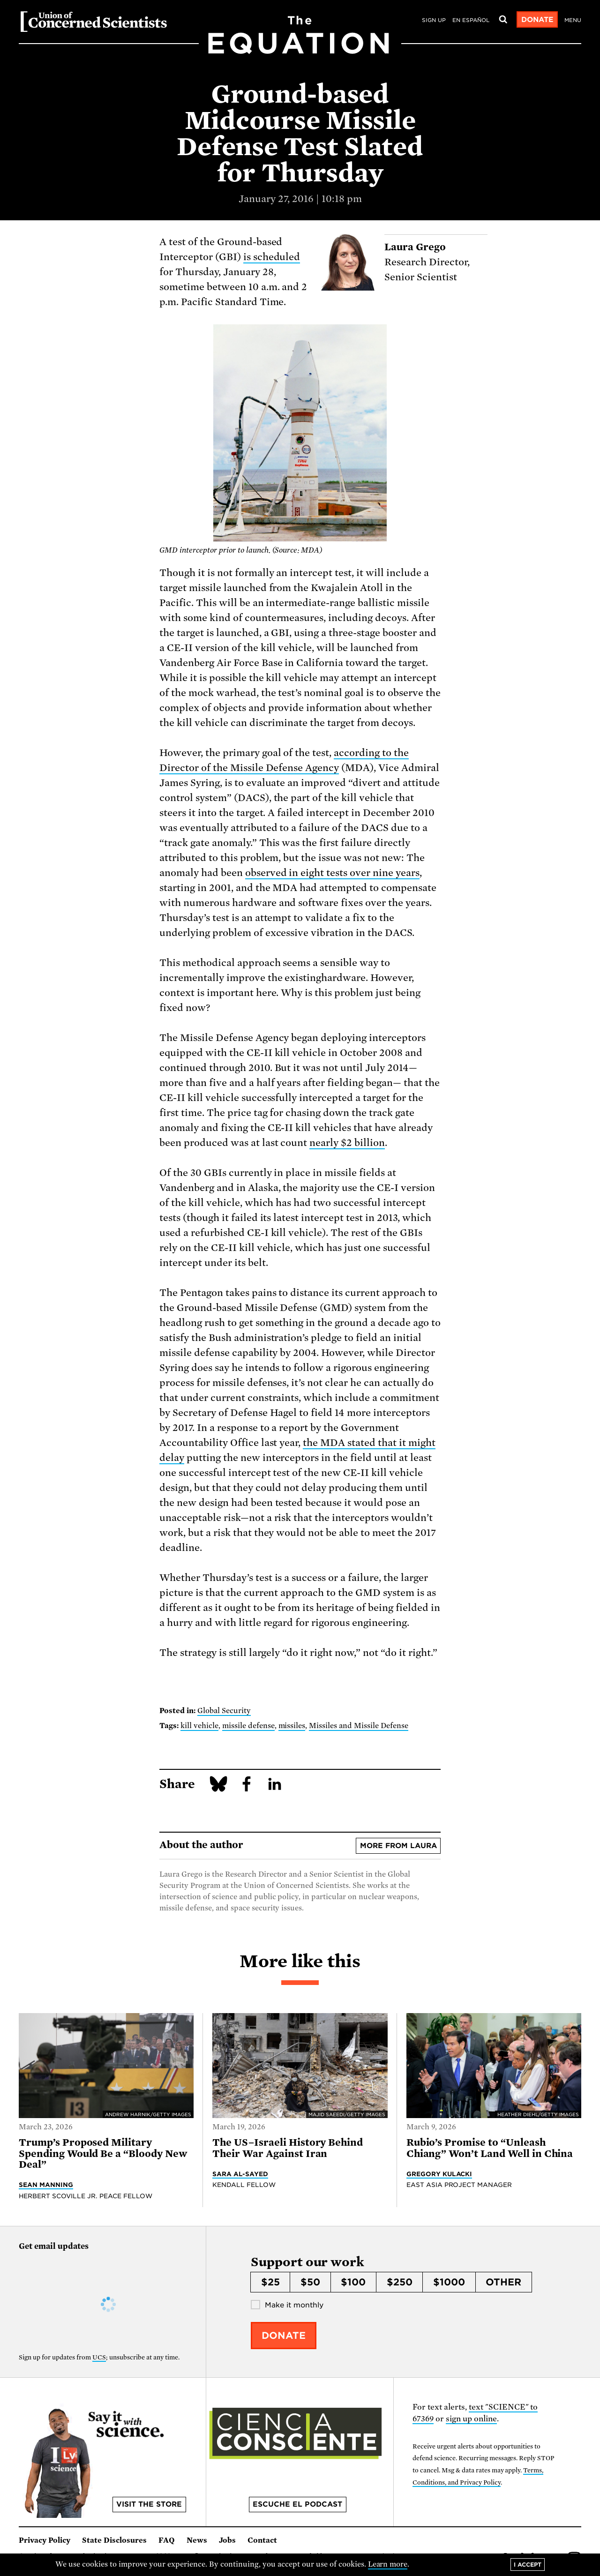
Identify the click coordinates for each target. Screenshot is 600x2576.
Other (503, 2282)
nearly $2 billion (347, 1142)
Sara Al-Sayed (240, 2174)
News (197, 2540)
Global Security (224, 1711)
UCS (99, 2357)
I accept (527, 2564)
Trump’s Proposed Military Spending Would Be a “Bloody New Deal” (103, 2153)
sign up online (471, 2418)
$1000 (449, 2282)
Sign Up (434, 20)
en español (470, 20)
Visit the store (149, 2504)
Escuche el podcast (297, 2504)
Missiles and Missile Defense (358, 1726)
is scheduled (271, 256)
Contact (262, 2540)
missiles (292, 1726)
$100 (353, 2282)
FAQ (166, 2540)
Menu (572, 20)
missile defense (248, 1726)
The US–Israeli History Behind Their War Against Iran (287, 2148)
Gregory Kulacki (439, 2174)
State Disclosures (114, 2540)
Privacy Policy (44, 2540)
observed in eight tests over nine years (332, 872)
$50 (310, 2282)
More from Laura (398, 1846)
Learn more (388, 2564)
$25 (270, 2282)
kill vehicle (199, 1726)
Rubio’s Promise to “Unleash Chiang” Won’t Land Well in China (489, 2148)
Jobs (227, 2540)
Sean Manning (46, 2184)
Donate (537, 19)
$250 (399, 2282)
